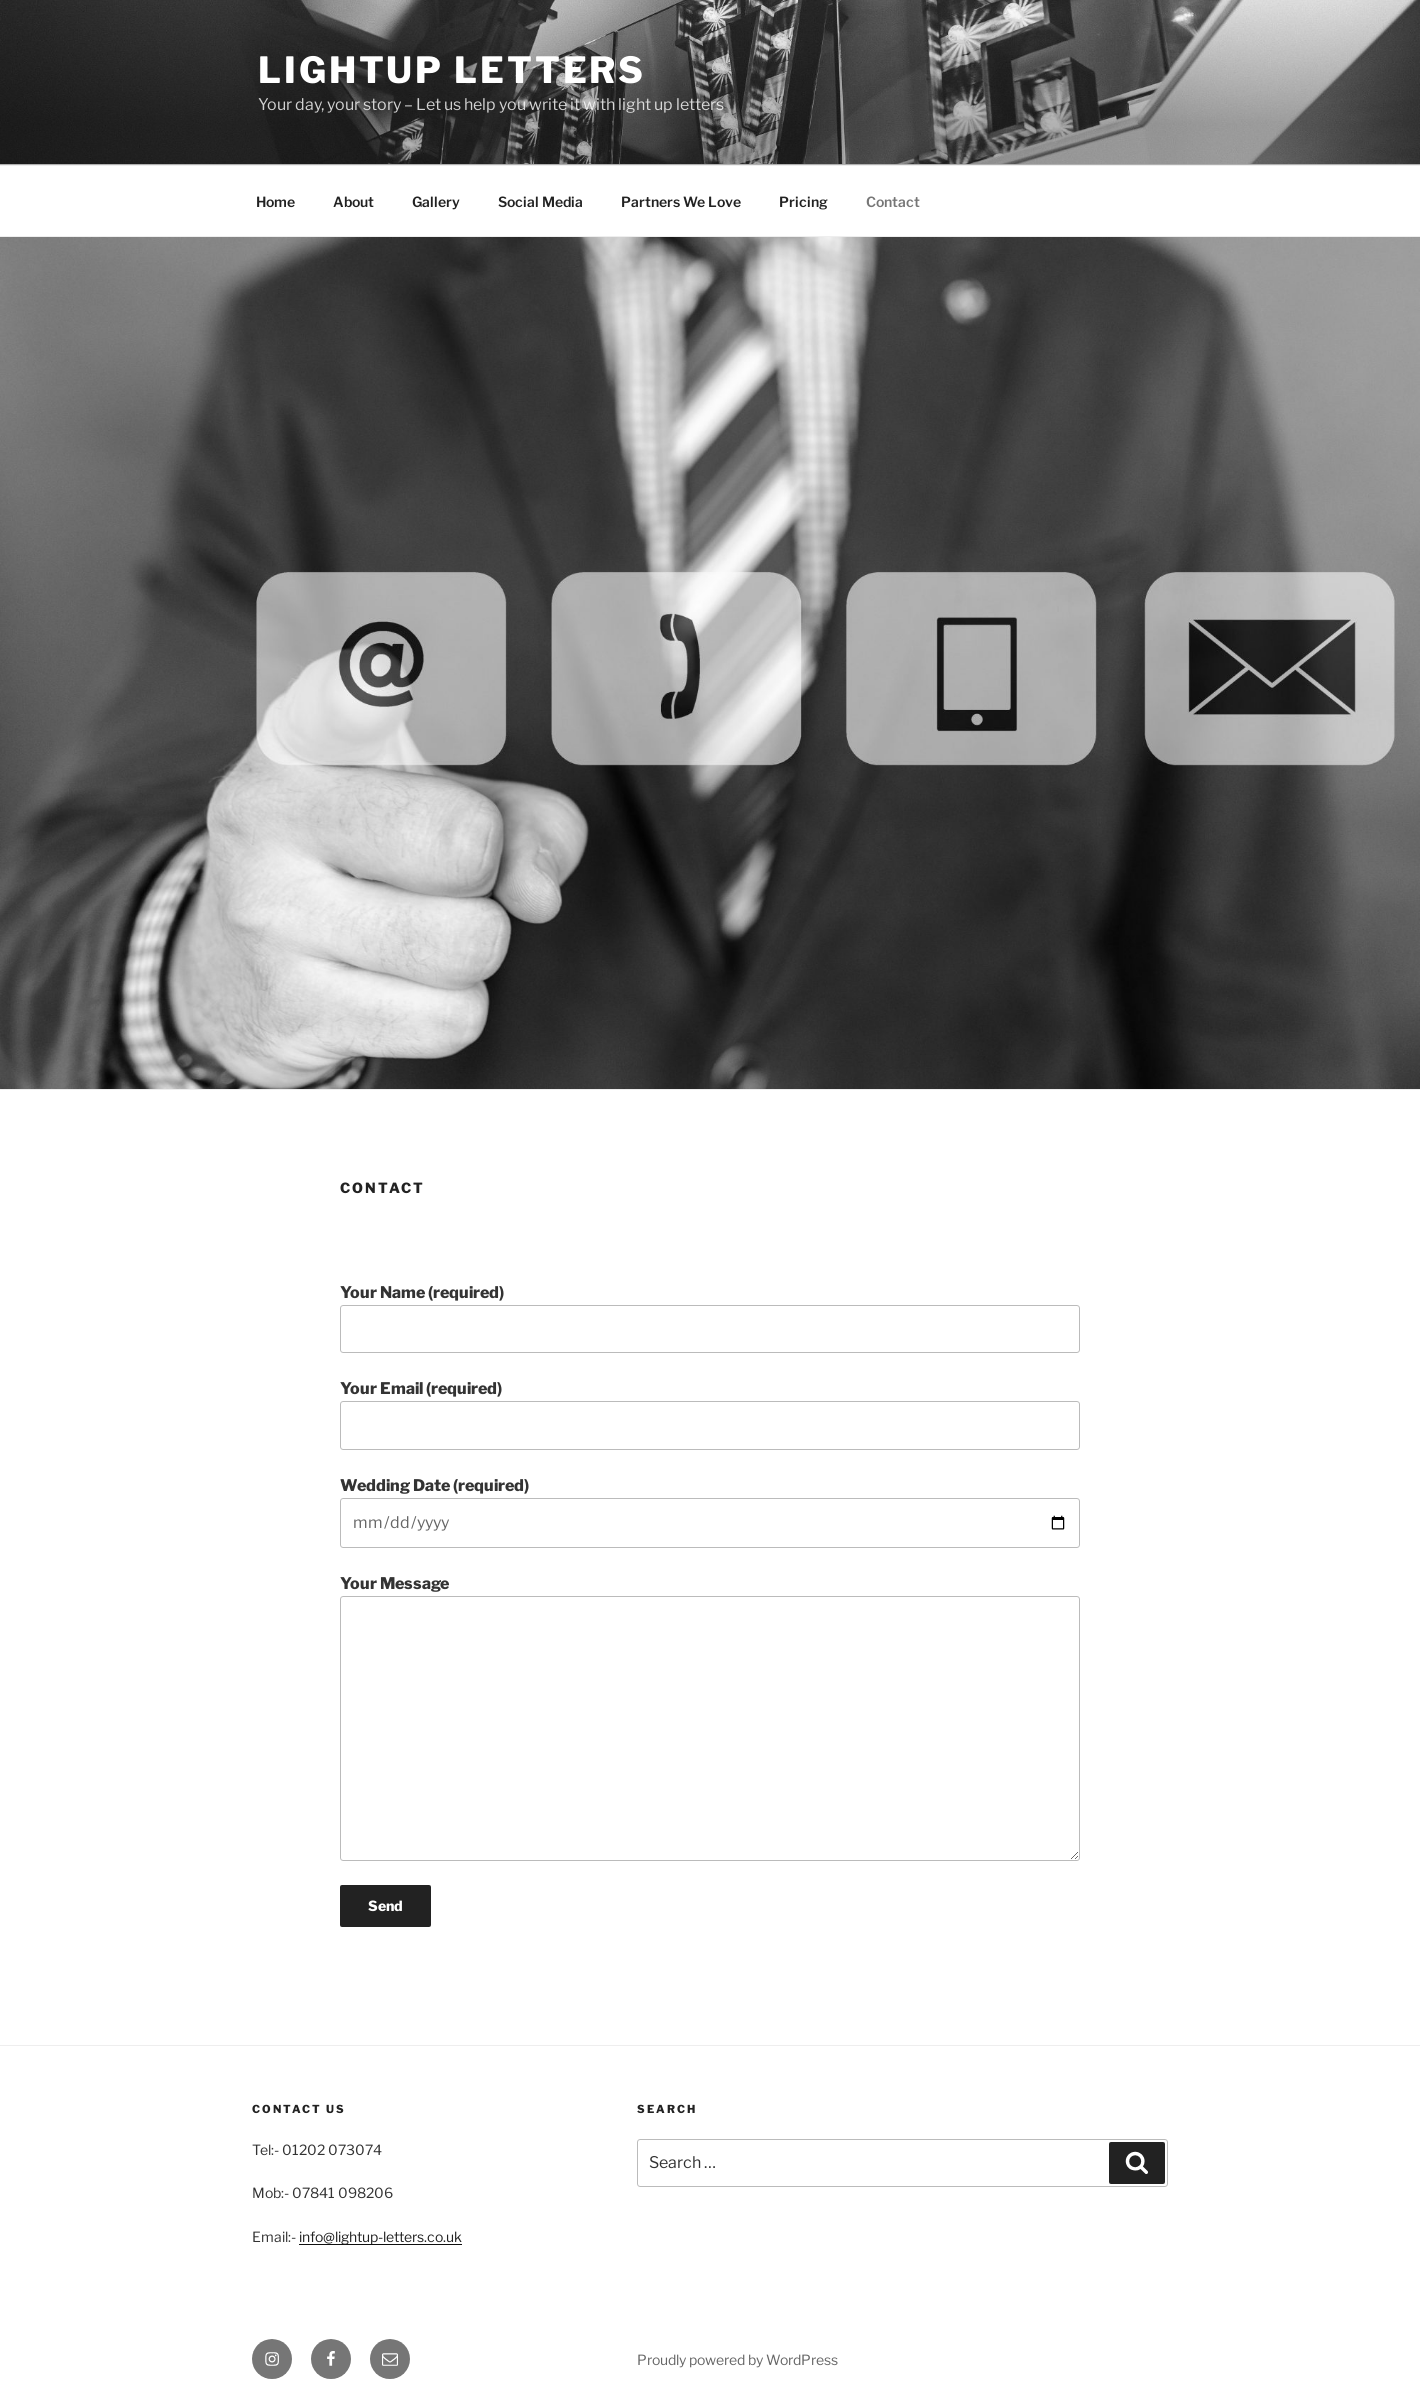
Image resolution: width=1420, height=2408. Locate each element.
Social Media (540, 201)
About (353, 201)
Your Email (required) (710, 1414)
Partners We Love (681, 201)
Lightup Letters (452, 70)
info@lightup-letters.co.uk (380, 2236)
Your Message (710, 1717)
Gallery (436, 201)
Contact (893, 201)
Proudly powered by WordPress (737, 2359)
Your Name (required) (710, 1318)
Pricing (803, 201)
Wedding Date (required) (710, 1512)
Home (275, 201)
